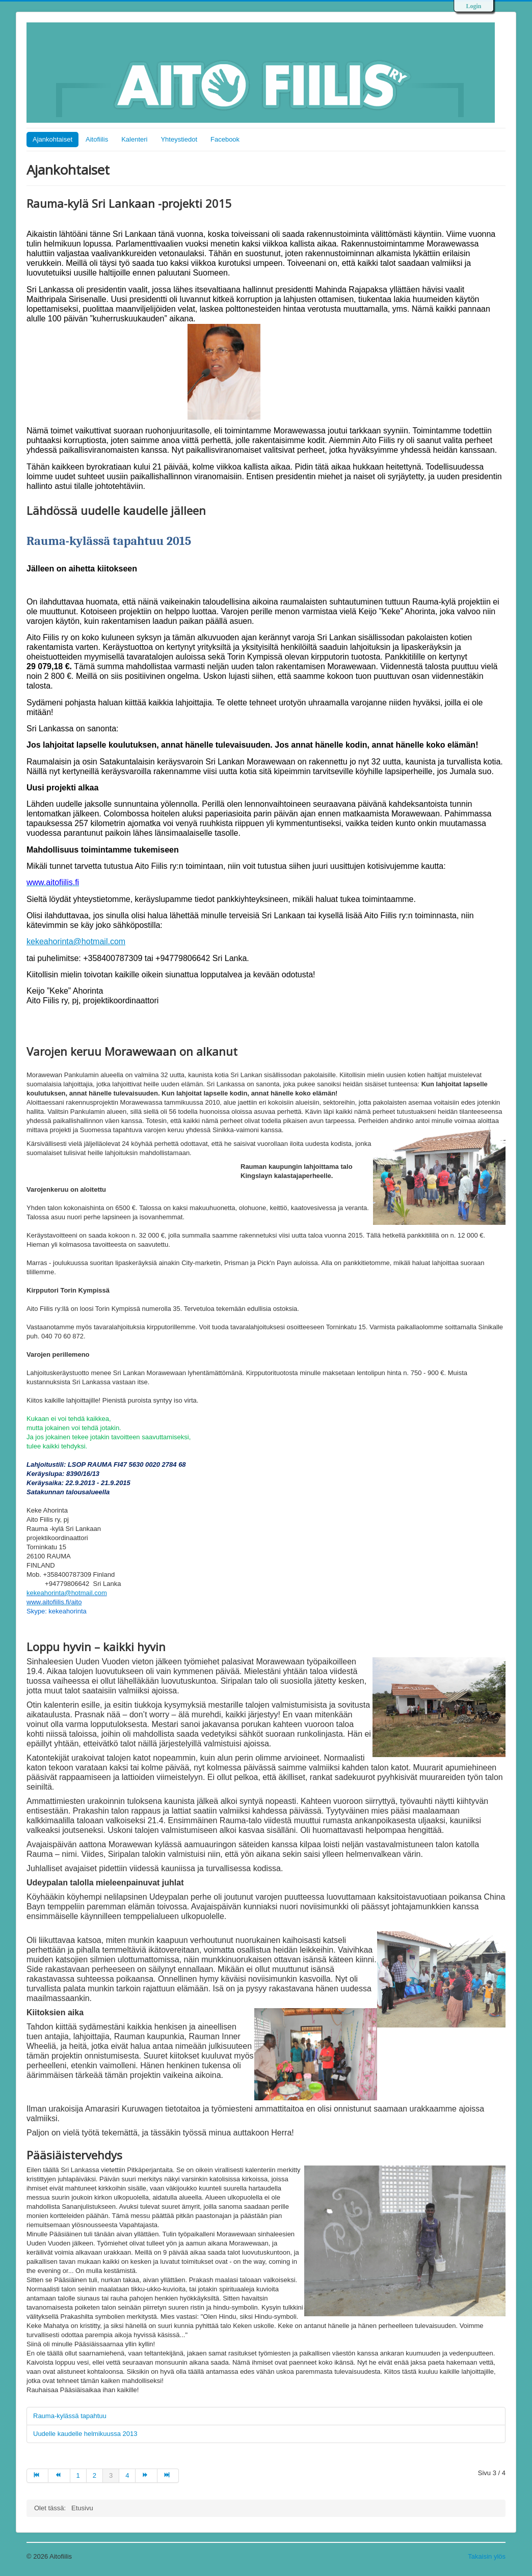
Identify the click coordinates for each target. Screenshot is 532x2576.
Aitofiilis (97, 139)
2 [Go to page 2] (94, 2475)
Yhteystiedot (179, 139)
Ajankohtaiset (52, 139)
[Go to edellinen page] (59, 2476)
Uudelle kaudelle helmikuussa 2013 (85, 2433)
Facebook (225, 139)
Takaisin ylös (487, 2556)
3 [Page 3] (111, 2475)
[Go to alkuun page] (37, 2476)
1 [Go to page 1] (78, 2475)
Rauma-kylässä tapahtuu (71, 2416)
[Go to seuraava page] (146, 2476)
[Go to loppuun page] (168, 2476)
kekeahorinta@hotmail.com (75, 941)
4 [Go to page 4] (127, 2475)
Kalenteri (134, 139)
